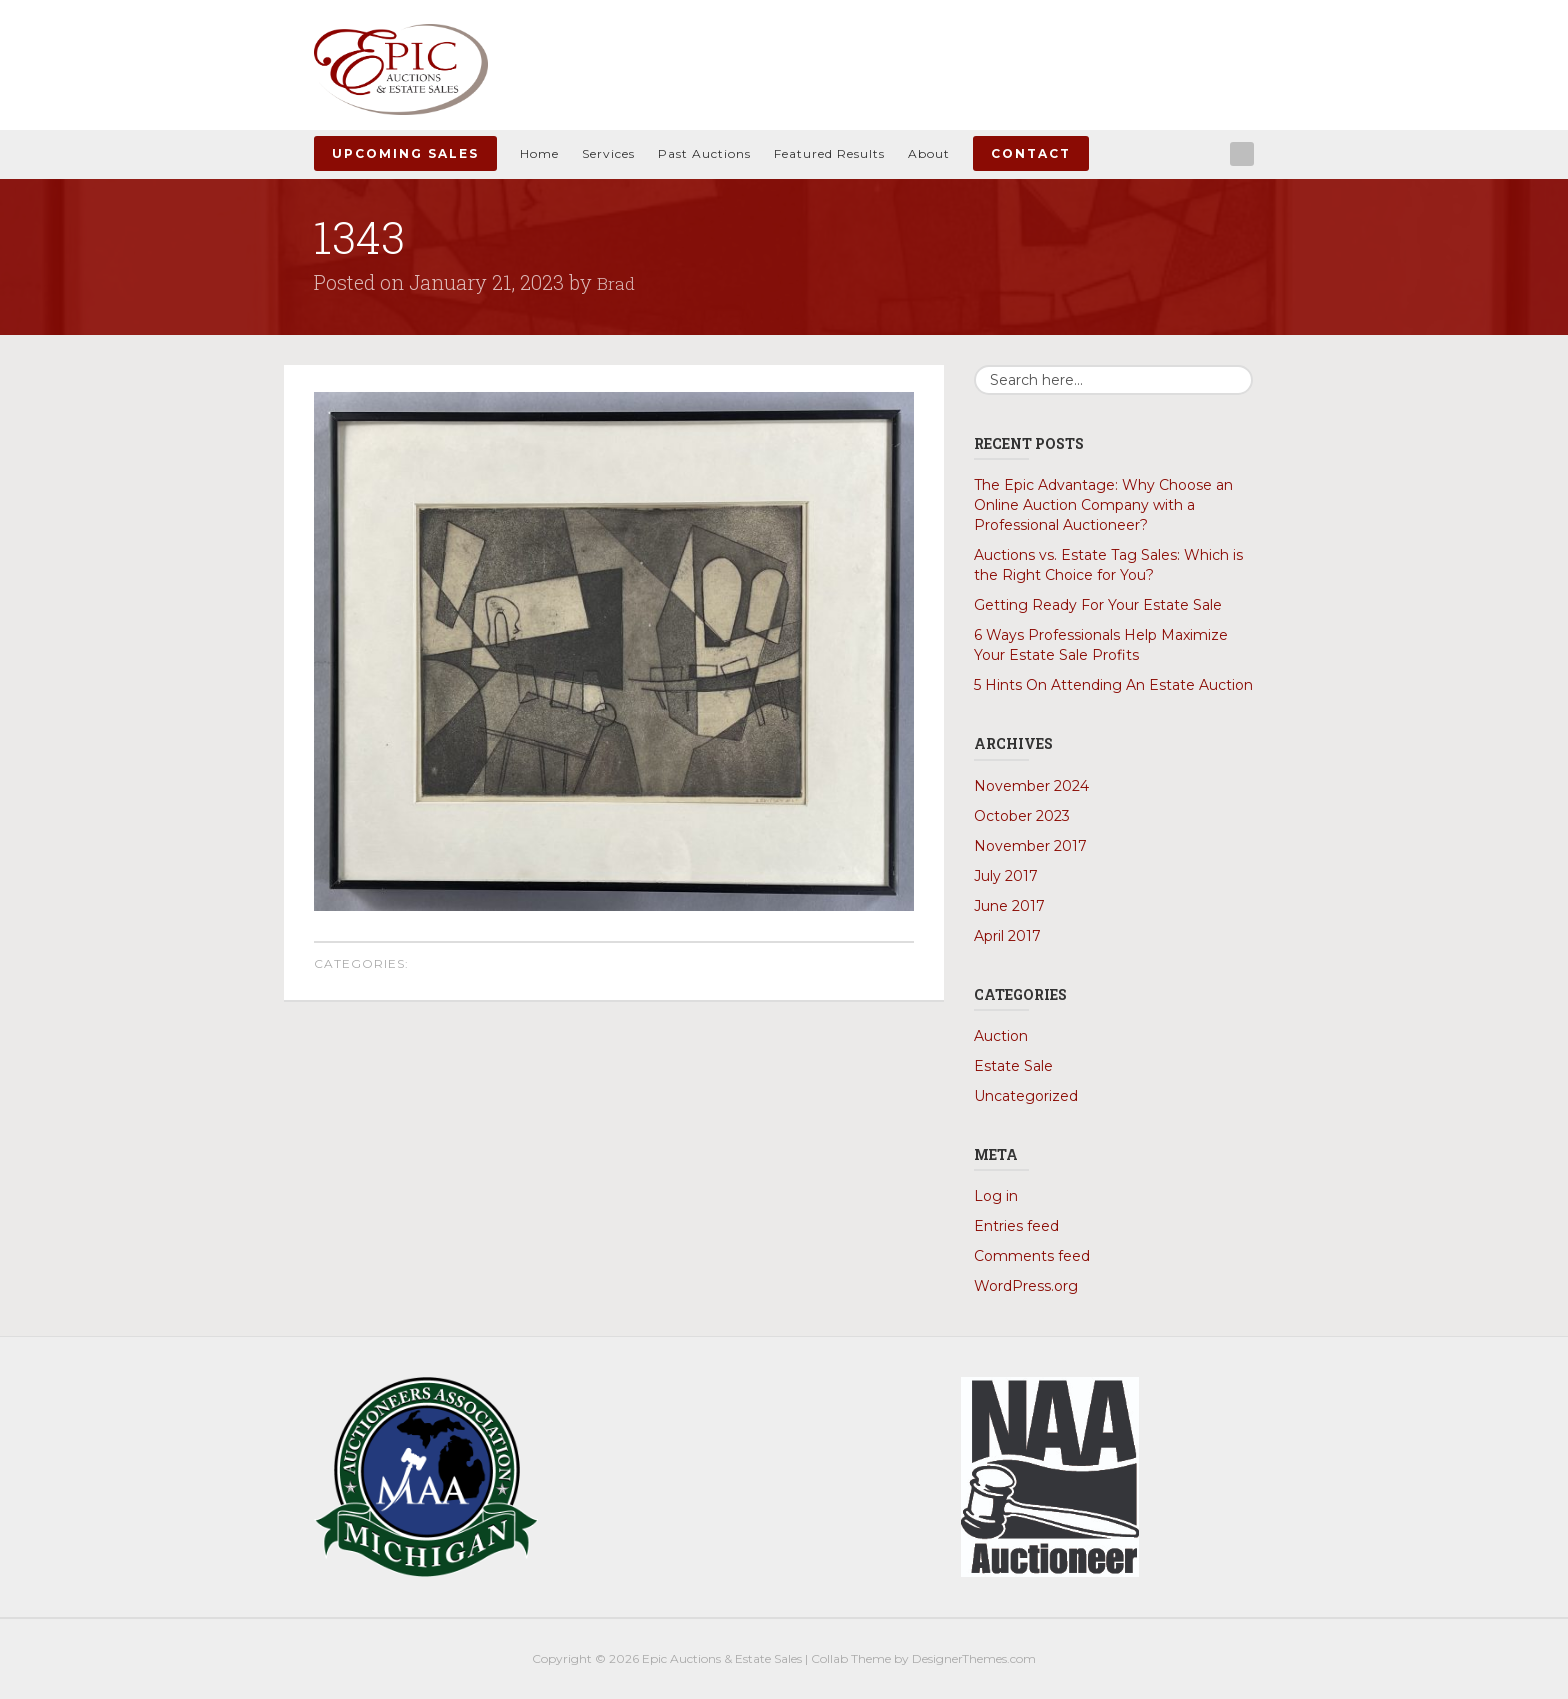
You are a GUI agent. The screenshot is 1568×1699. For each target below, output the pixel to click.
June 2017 (1009, 905)
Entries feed (1016, 1225)
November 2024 (1031, 785)
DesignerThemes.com (974, 1657)
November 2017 (1030, 845)
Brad (618, 282)
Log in (996, 1195)
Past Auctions (704, 153)
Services (608, 153)
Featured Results (829, 153)
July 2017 (1006, 875)
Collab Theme (851, 1657)
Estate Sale (1013, 1065)
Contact (1031, 153)
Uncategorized (1026, 1095)
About (929, 153)
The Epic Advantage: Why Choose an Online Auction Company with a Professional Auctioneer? (1103, 505)
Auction (1001, 1035)
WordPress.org (1026, 1285)
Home (539, 153)
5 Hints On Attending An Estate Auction (1113, 685)
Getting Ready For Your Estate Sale (1098, 605)
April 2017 (1007, 935)
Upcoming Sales (405, 153)
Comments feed (1032, 1255)
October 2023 (1022, 815)
